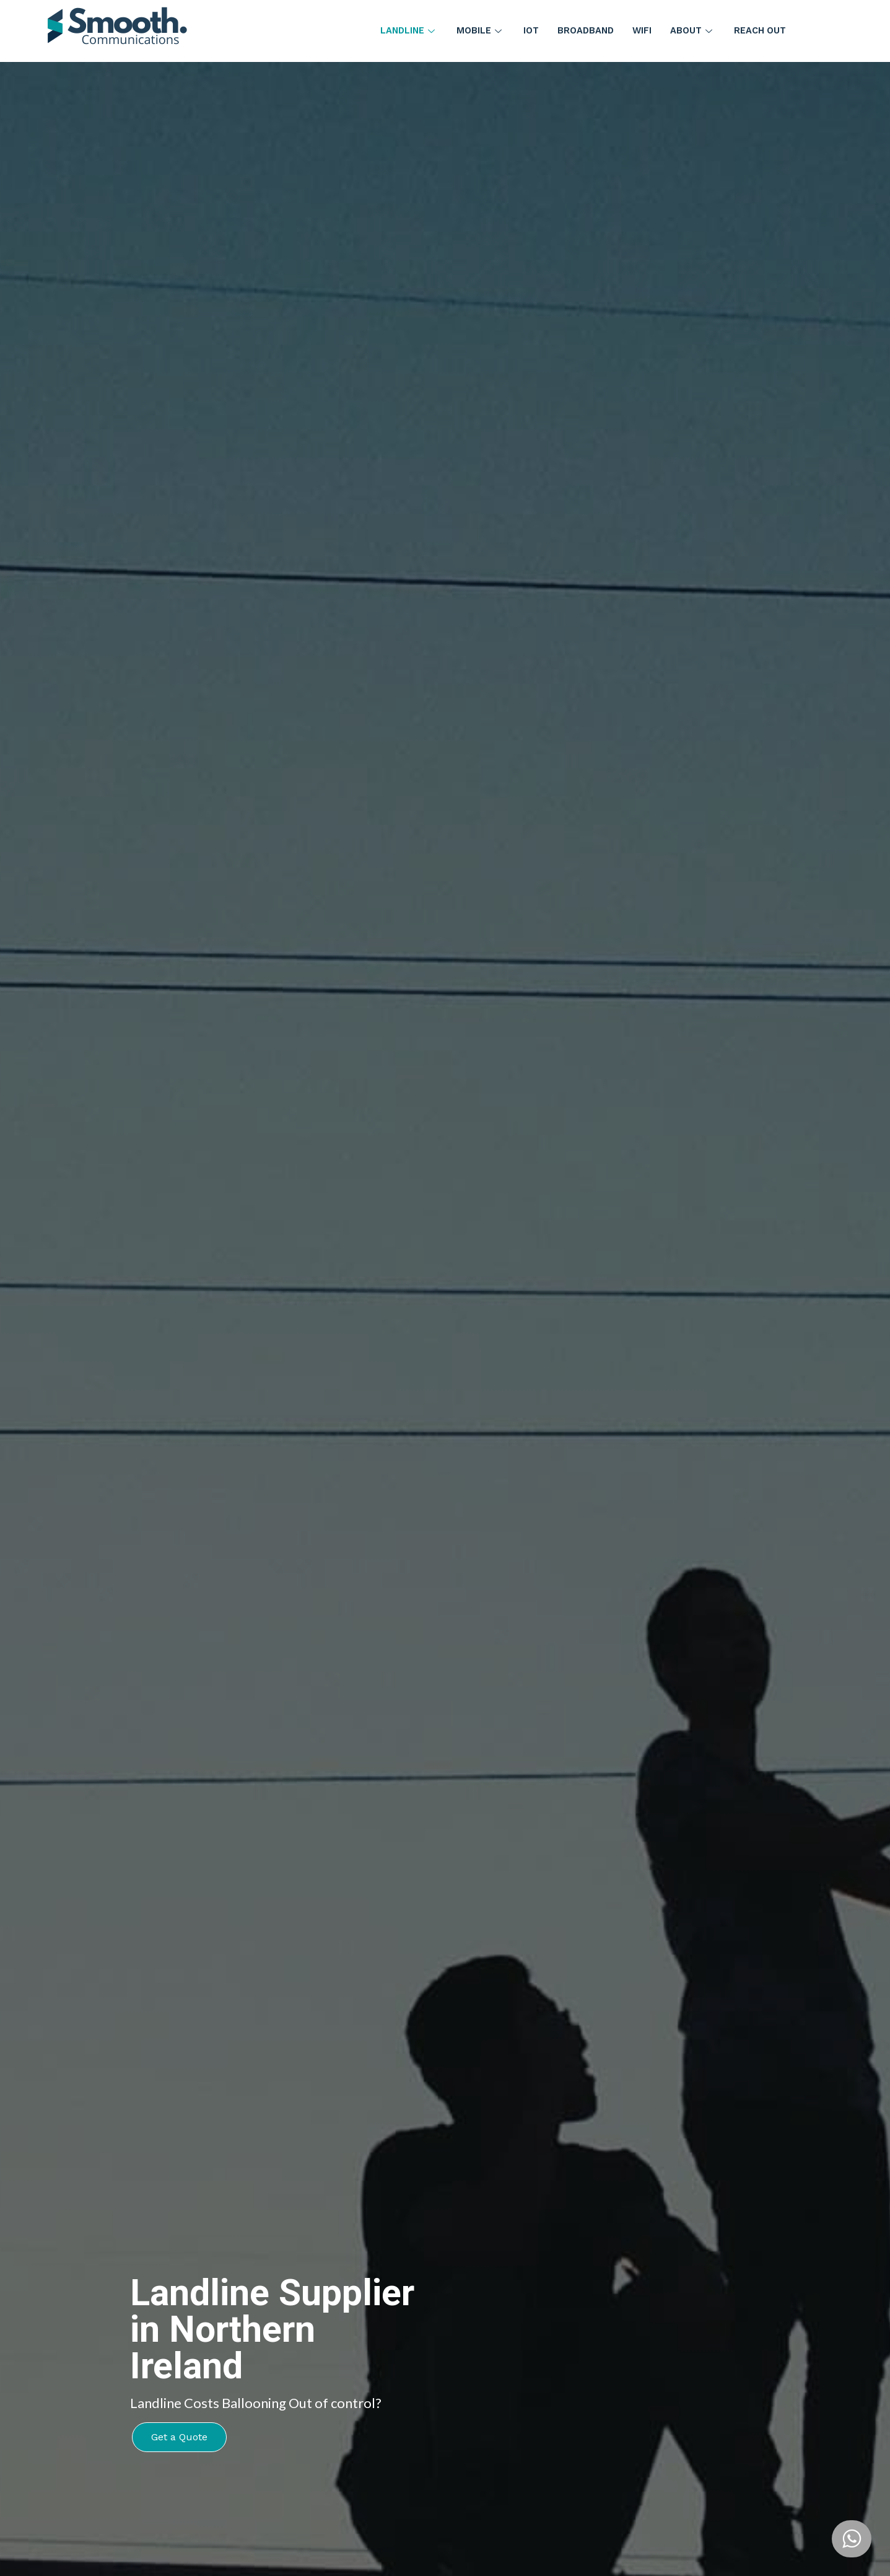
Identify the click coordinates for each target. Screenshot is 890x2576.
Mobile (479, 31)
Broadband (585, 31)
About (694, 31)
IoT (529, 31)
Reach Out (762, 31)
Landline (406, 31)
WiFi (643, 31)
